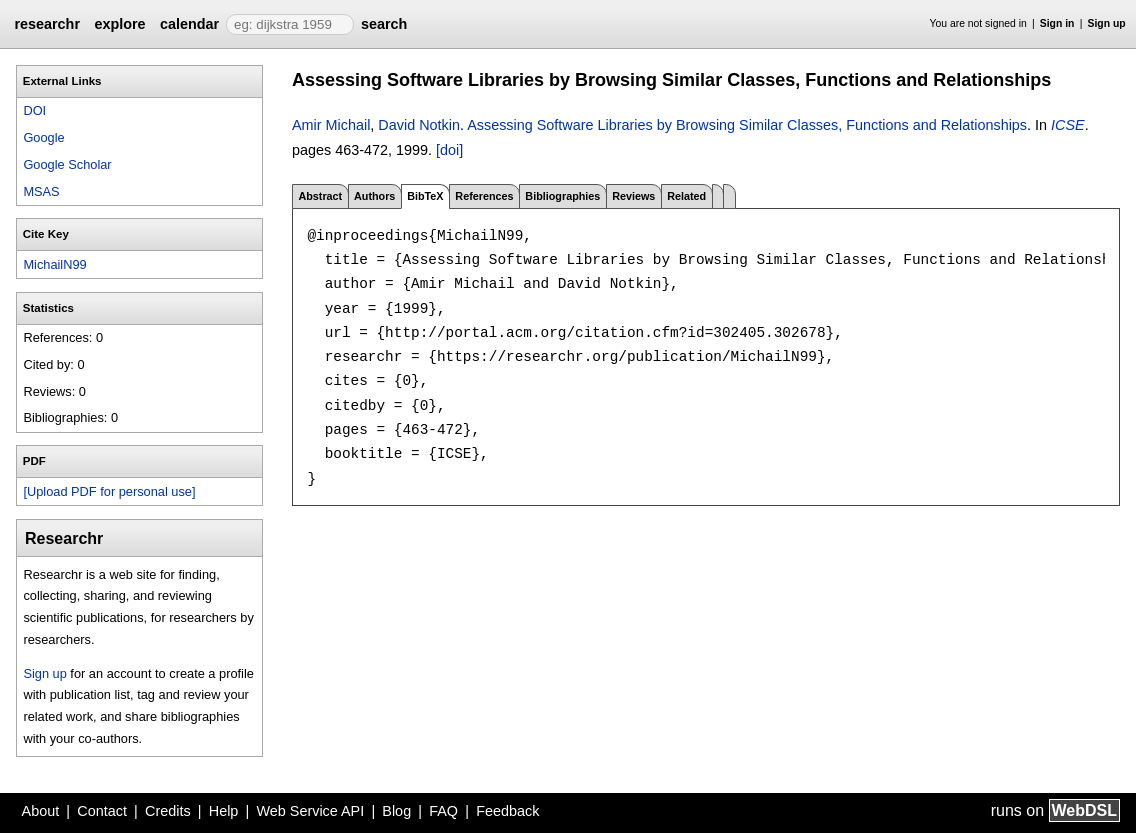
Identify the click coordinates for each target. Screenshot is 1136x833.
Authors (374, 196)
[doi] (449, 150)
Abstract (320, 196)
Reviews (633, 196)
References (484, 196)
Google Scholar (67, 164)
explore (119, 24)
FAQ (443, 811)
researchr (47, 24)
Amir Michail (331, 125)
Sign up (1107, 23)
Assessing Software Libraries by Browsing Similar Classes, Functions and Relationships (747, 125)
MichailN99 (54, 264)
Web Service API (310, 811)
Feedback (507, 811)
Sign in (1057, 23)
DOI (34, 110)
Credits (168, 811)
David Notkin (419, 125)
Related (686, 196)
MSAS (41, 191)
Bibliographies (562, 196)
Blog (396, 811)
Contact (102, 811)
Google (43, 137)
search (384, 24)
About (41, 811)
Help (224, 811)
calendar (189, 24)
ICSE (1068, 125)
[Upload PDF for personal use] (109, 491)
